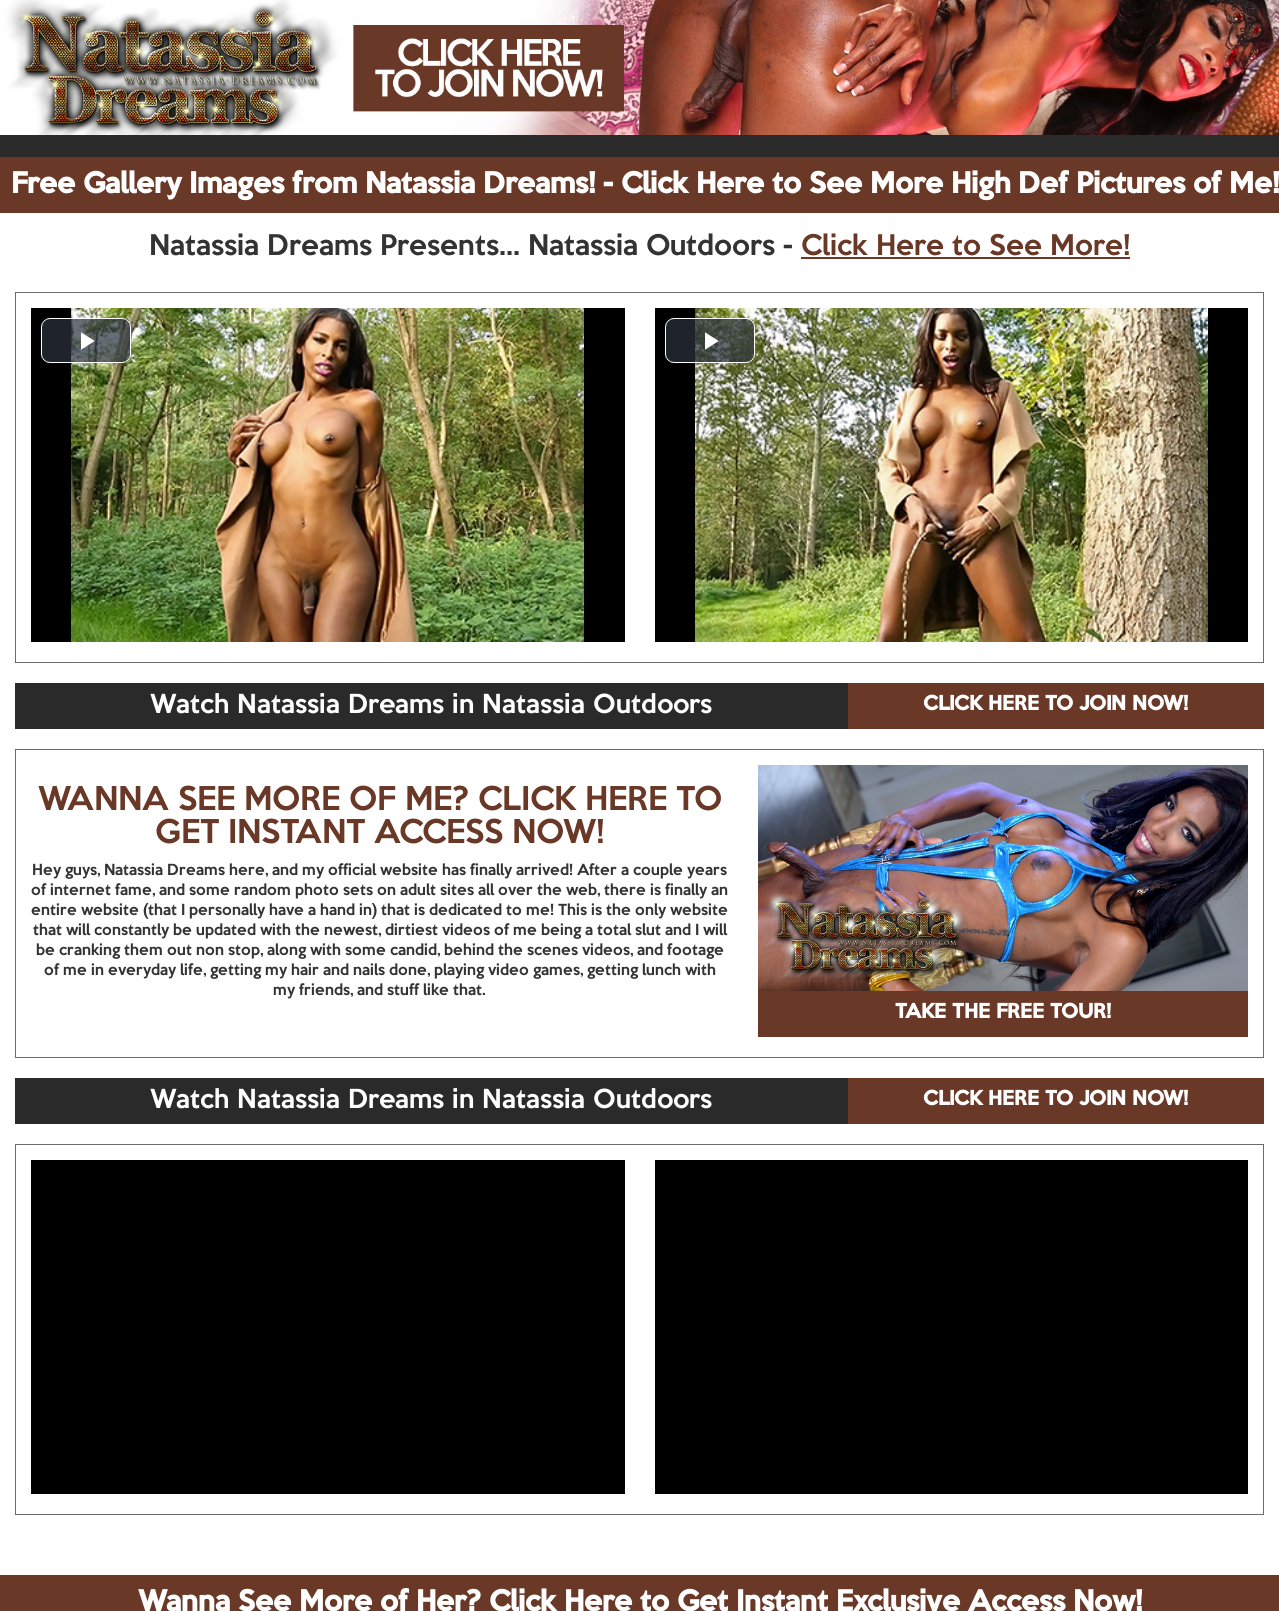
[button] (86, 340)
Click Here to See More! (965, 247)
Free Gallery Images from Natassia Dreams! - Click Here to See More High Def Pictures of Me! (645, 185)
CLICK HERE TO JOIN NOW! (1055, 705)
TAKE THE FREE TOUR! (1003, 1013)
